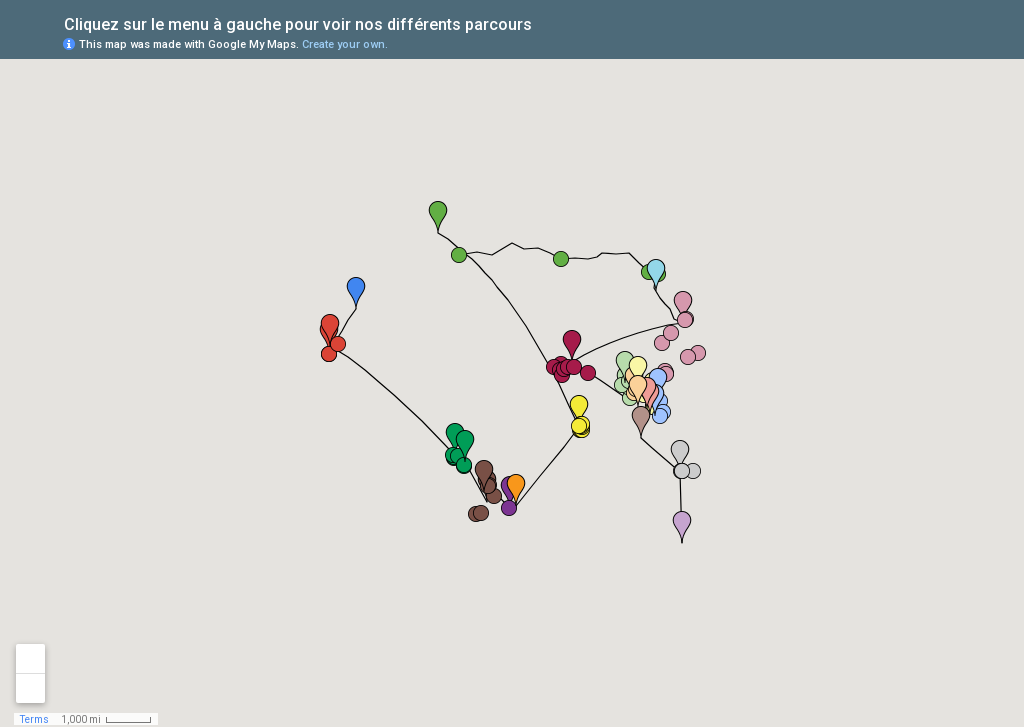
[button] (465, 446)
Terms (34, 719)
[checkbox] (547, 22)
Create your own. (345, 44)
